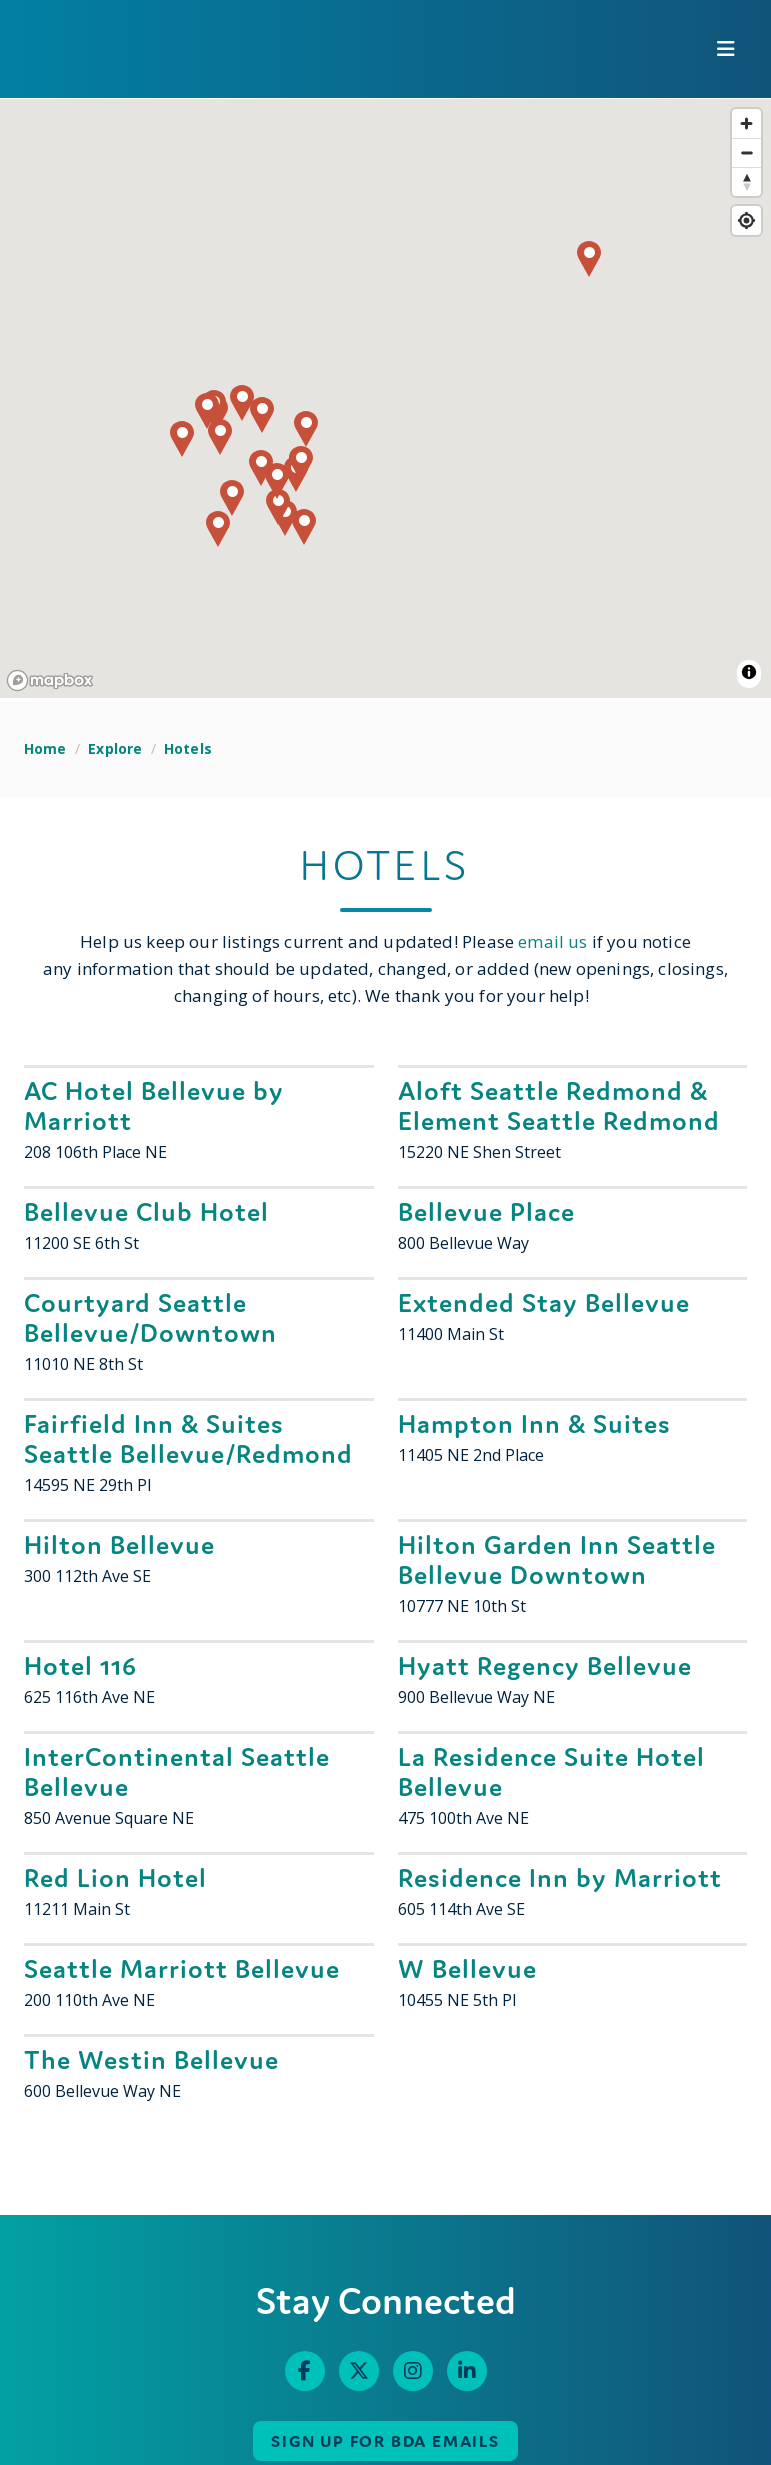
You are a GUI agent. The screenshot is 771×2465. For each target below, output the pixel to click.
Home (45, 748)
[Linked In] (467, 2371)
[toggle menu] (726, 49)
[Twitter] (359, 2371)
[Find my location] (746, 220)
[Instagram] (413, 2371)
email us (552, 941)
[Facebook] (305, 2371)
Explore (115, 748)
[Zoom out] (746, 152)
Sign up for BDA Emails (385, 2441)
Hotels (188, 748)
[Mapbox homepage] (50, 680)
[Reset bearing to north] (746, 181)
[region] (385, 399)
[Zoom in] (746, 123)
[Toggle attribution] (749, 672)
